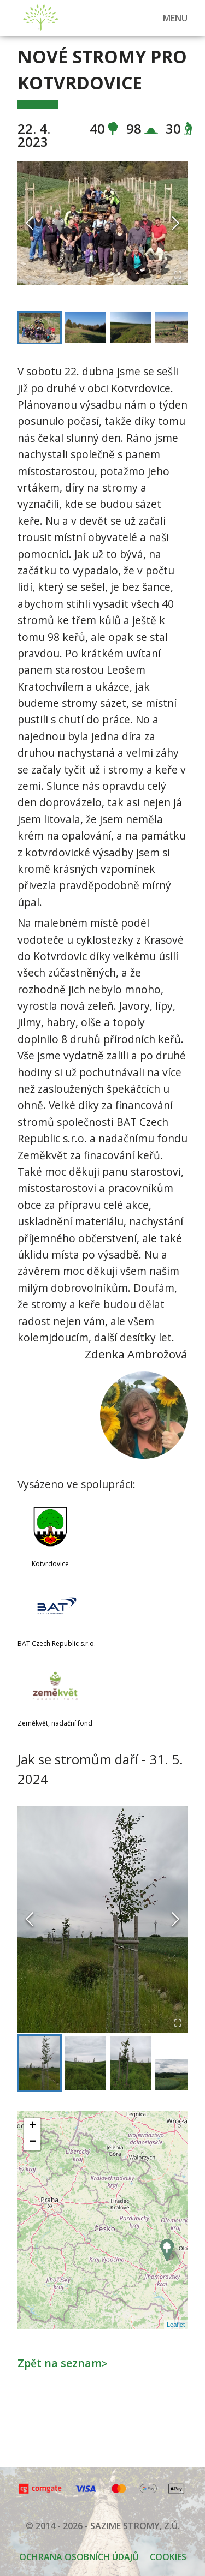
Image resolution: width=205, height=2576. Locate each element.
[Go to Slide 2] (85, 327)
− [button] (32, 2142)
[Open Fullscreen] (178, 275)
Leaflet (176, 2324)
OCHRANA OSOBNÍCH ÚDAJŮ (79, 2557)
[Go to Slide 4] (176, 327)
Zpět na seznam (62, 2363)
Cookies (168, 2557)
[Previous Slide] (29, 223)
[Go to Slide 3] (130, 327)
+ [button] (32, 2126)
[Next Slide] (175, 223)
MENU (175, 18)
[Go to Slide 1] (39, 328)
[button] (102, 223)
